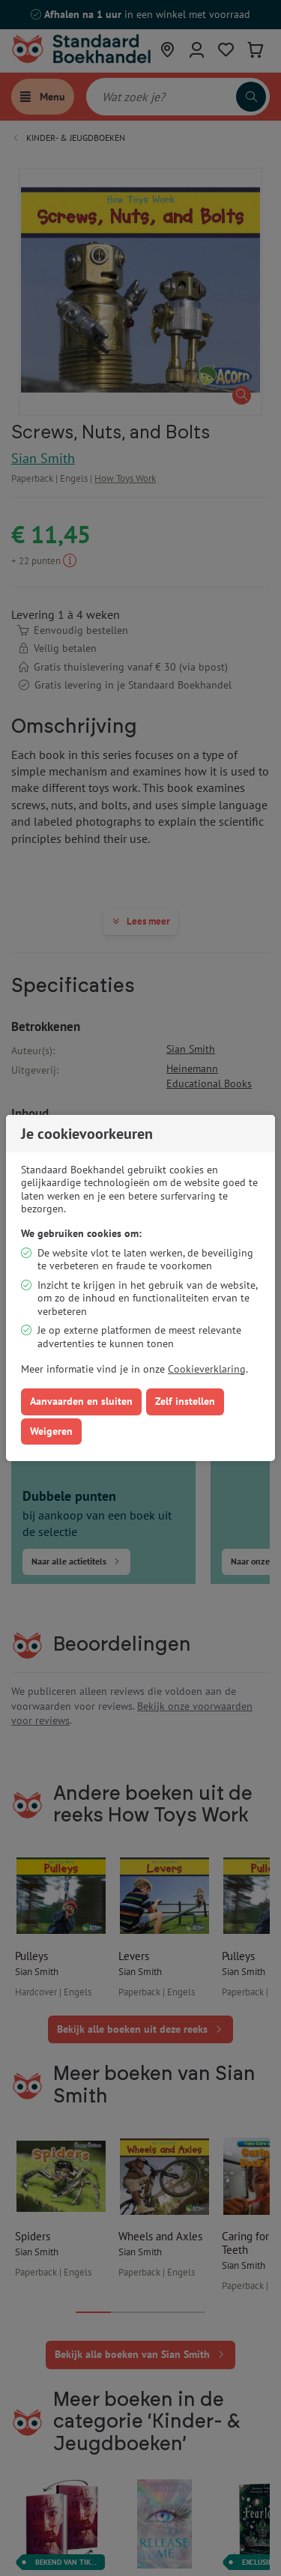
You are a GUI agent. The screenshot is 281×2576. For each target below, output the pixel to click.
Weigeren (51, 1431)
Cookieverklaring (207, 1369)
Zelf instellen (185, 1401)
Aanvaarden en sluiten (81, 1401)
